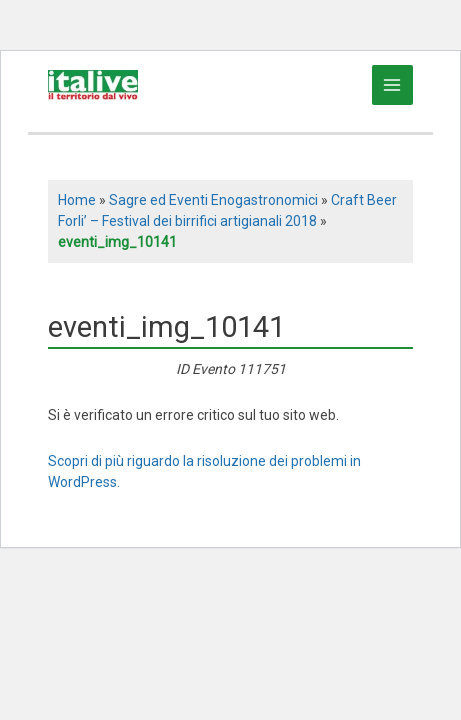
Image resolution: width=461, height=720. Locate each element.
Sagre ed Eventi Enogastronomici (213, 200)
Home (77, 200)
